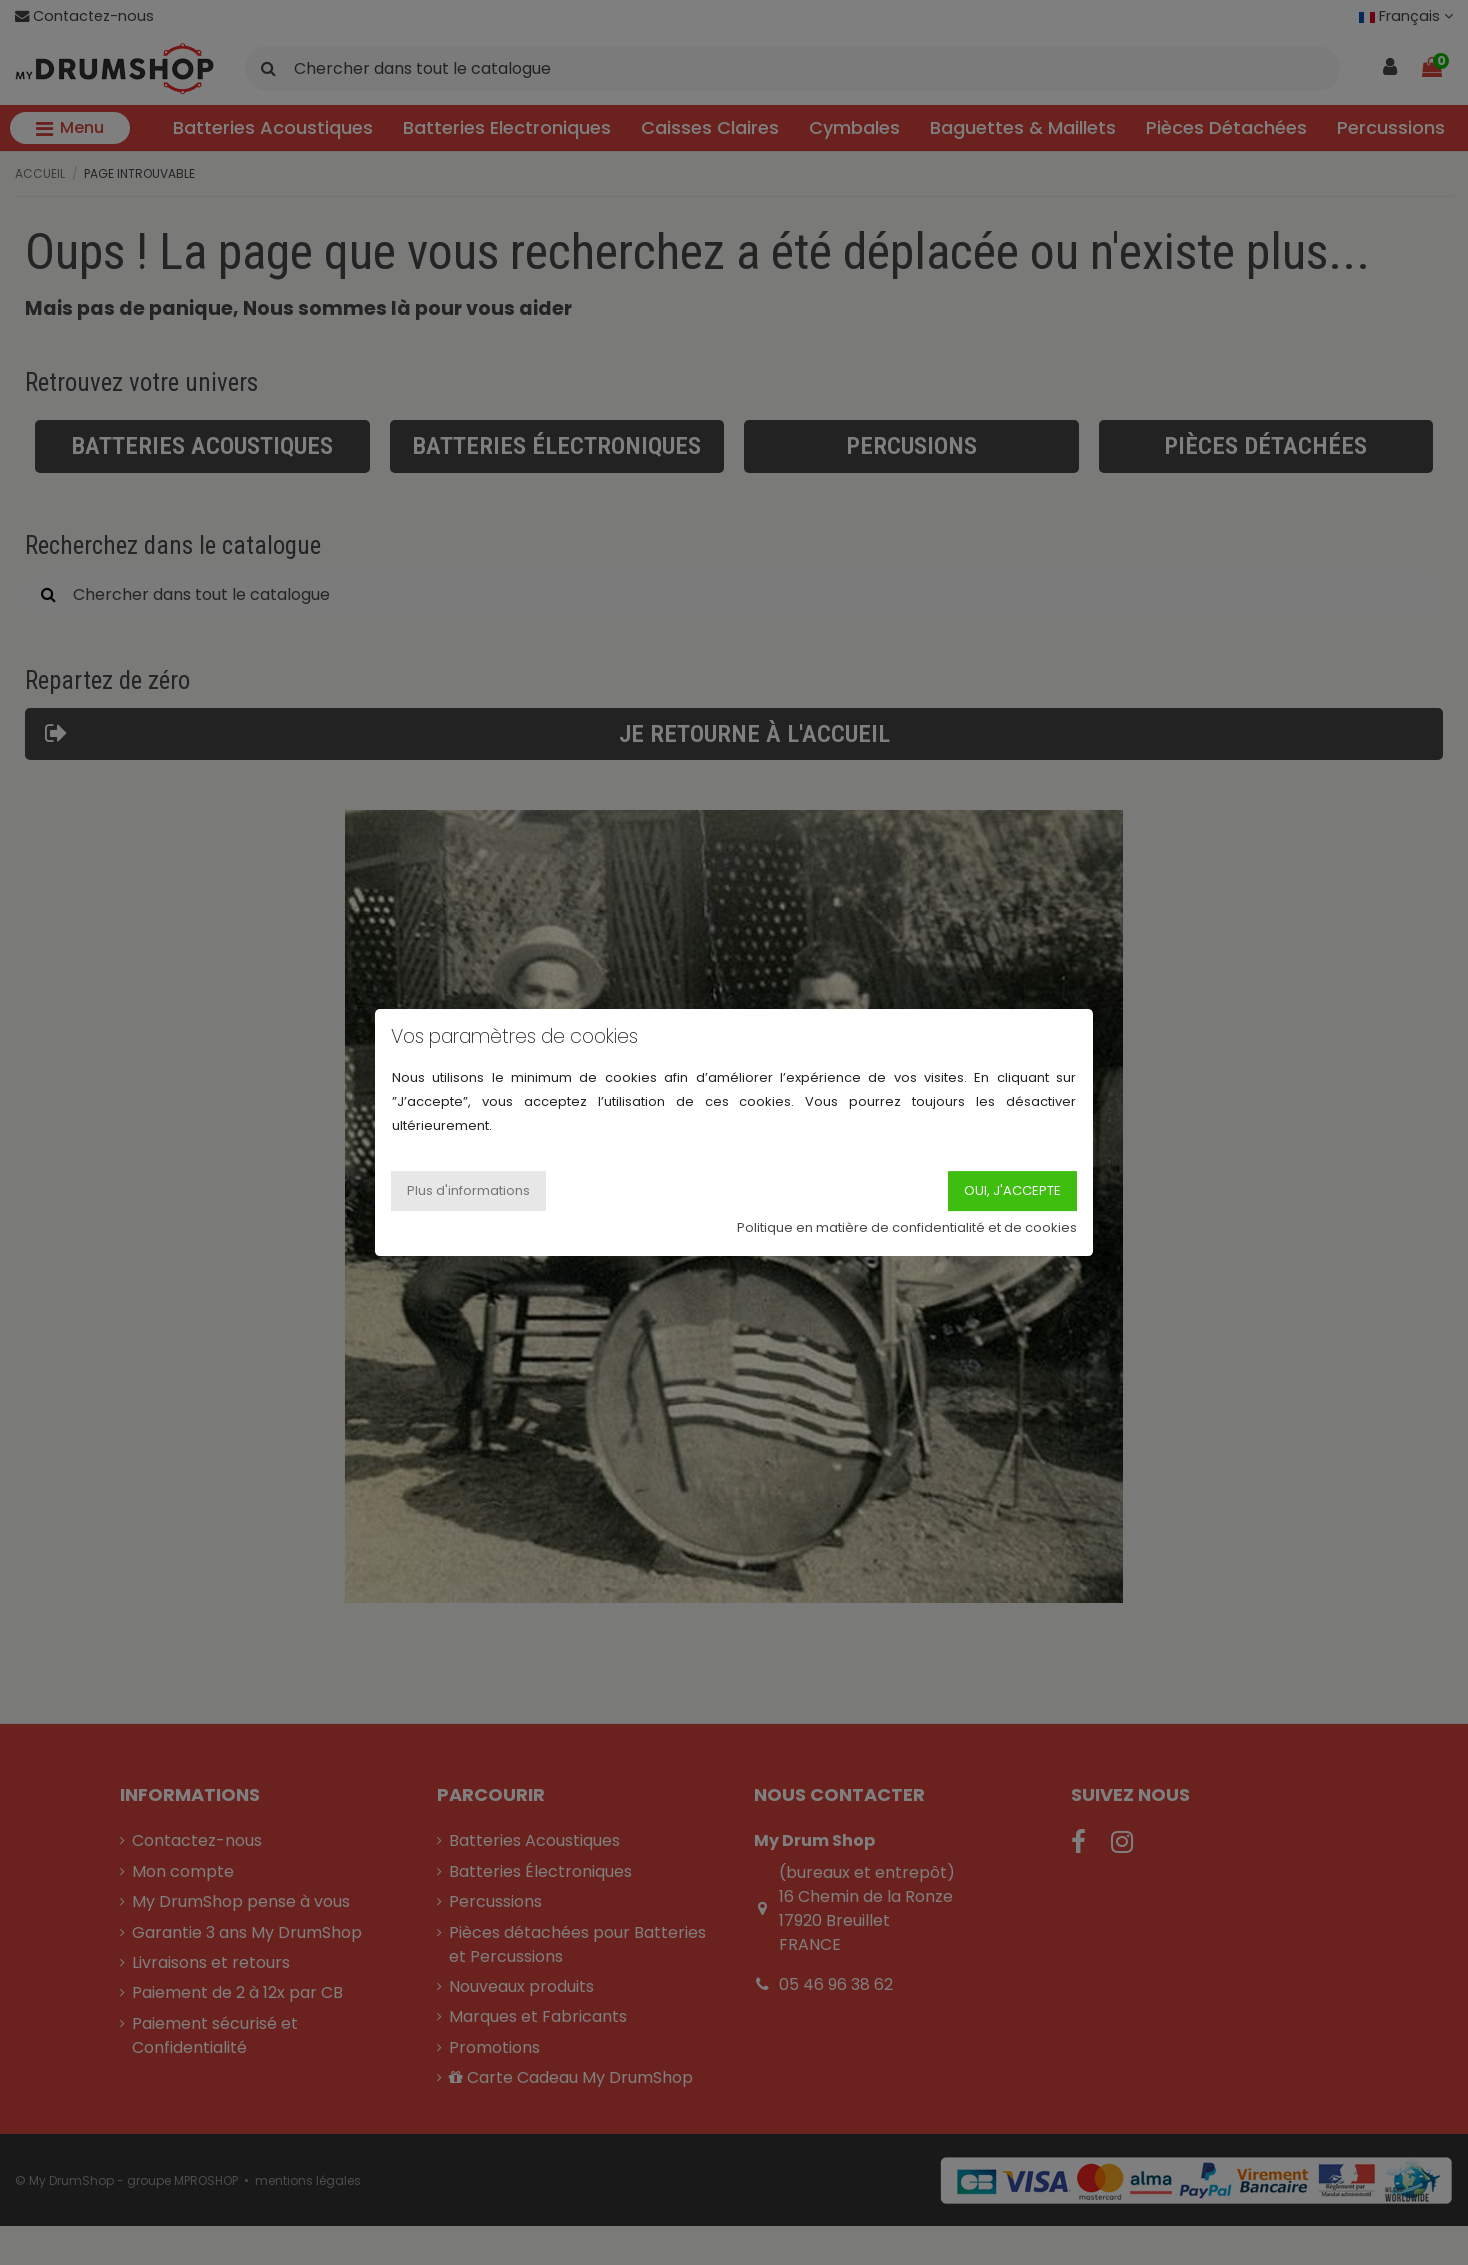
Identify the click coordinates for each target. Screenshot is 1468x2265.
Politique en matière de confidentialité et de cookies (907, 1227)
